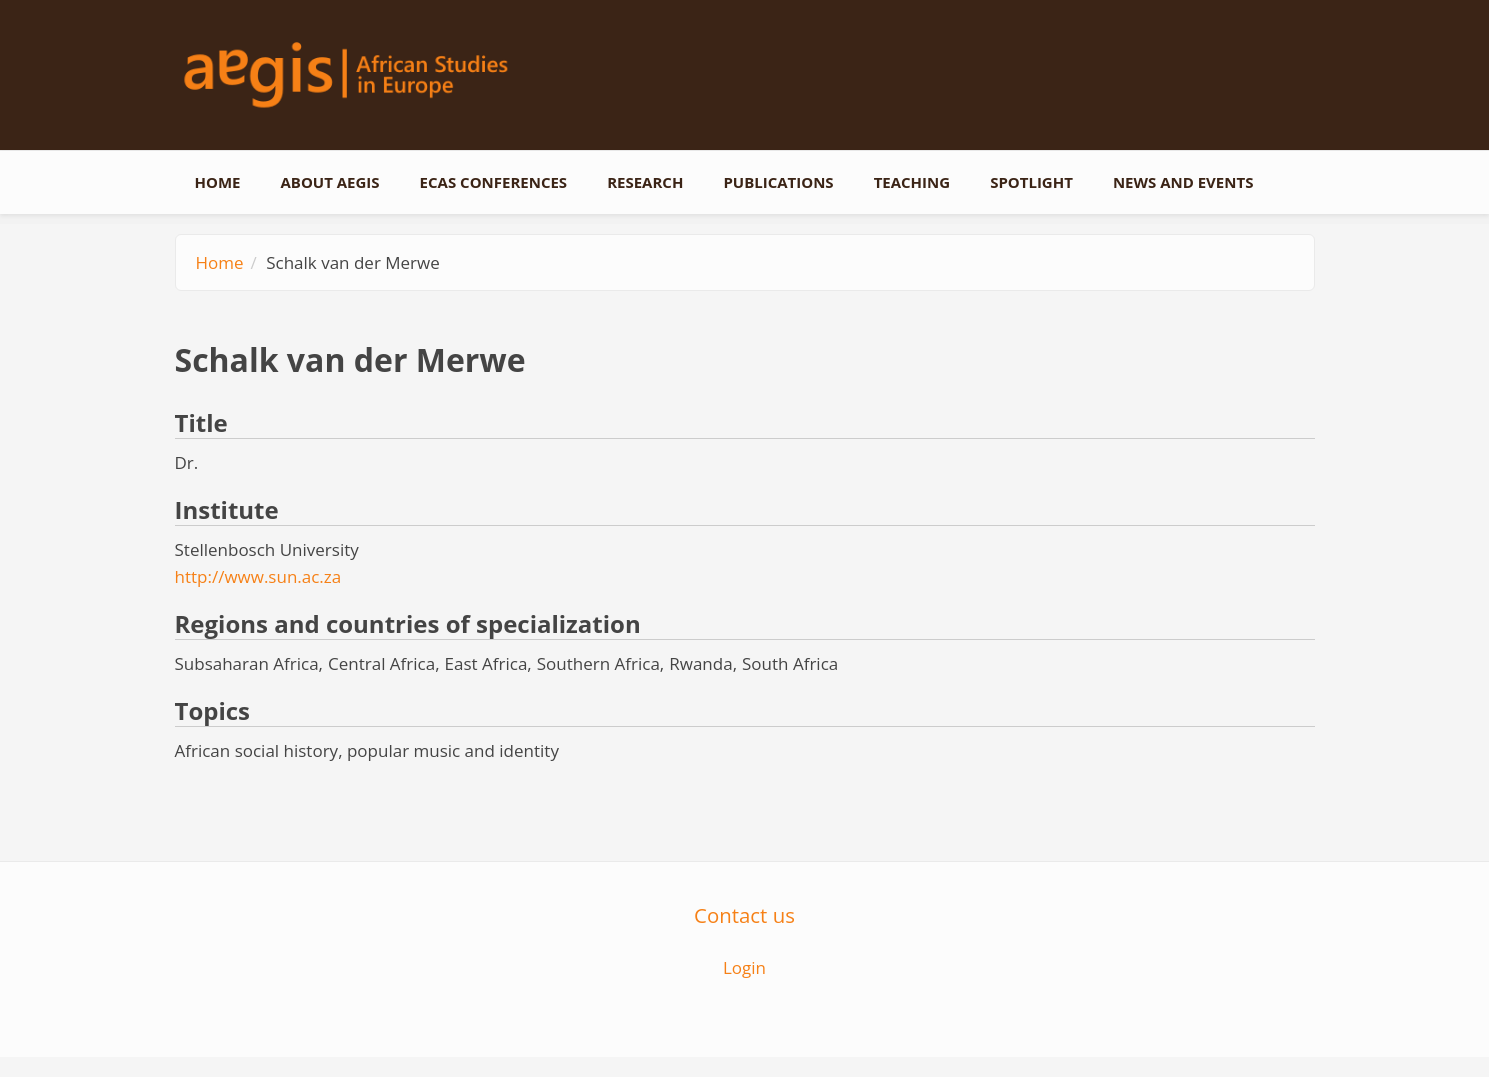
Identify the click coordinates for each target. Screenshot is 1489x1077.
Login (744, 967)
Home (218, 182)
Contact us (744, 915)
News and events (1183, 182)
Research (645, 182)
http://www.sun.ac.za (258, 576)
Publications (778, 182)
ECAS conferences (494, 182)
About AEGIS (329, 182)
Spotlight (1031, 182)
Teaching (912, 182)
